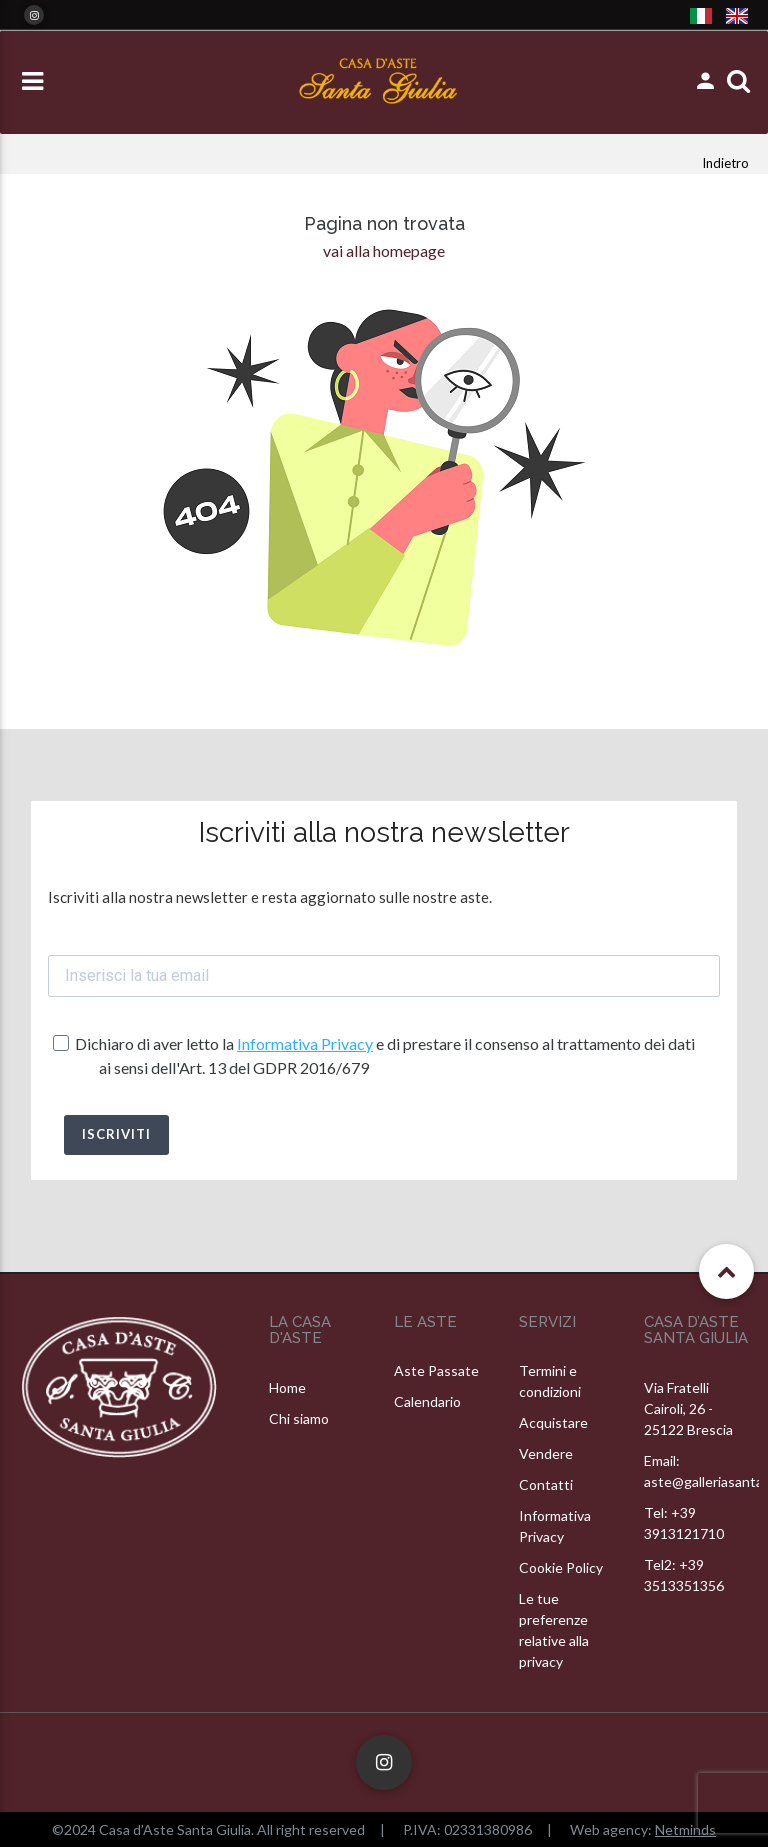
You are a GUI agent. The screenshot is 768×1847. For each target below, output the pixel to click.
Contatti (546, 1484)
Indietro (725, 163)
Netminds (685, 1829)
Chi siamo (299, 1418)
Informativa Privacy (305, 1043)
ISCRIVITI (116, 1134)
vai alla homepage (384, 250)
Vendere (546, 1453)
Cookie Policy (561, 1567)
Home (287, 1387)
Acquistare (553, 1422)
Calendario (427, 1401)
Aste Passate (436, 1370)
